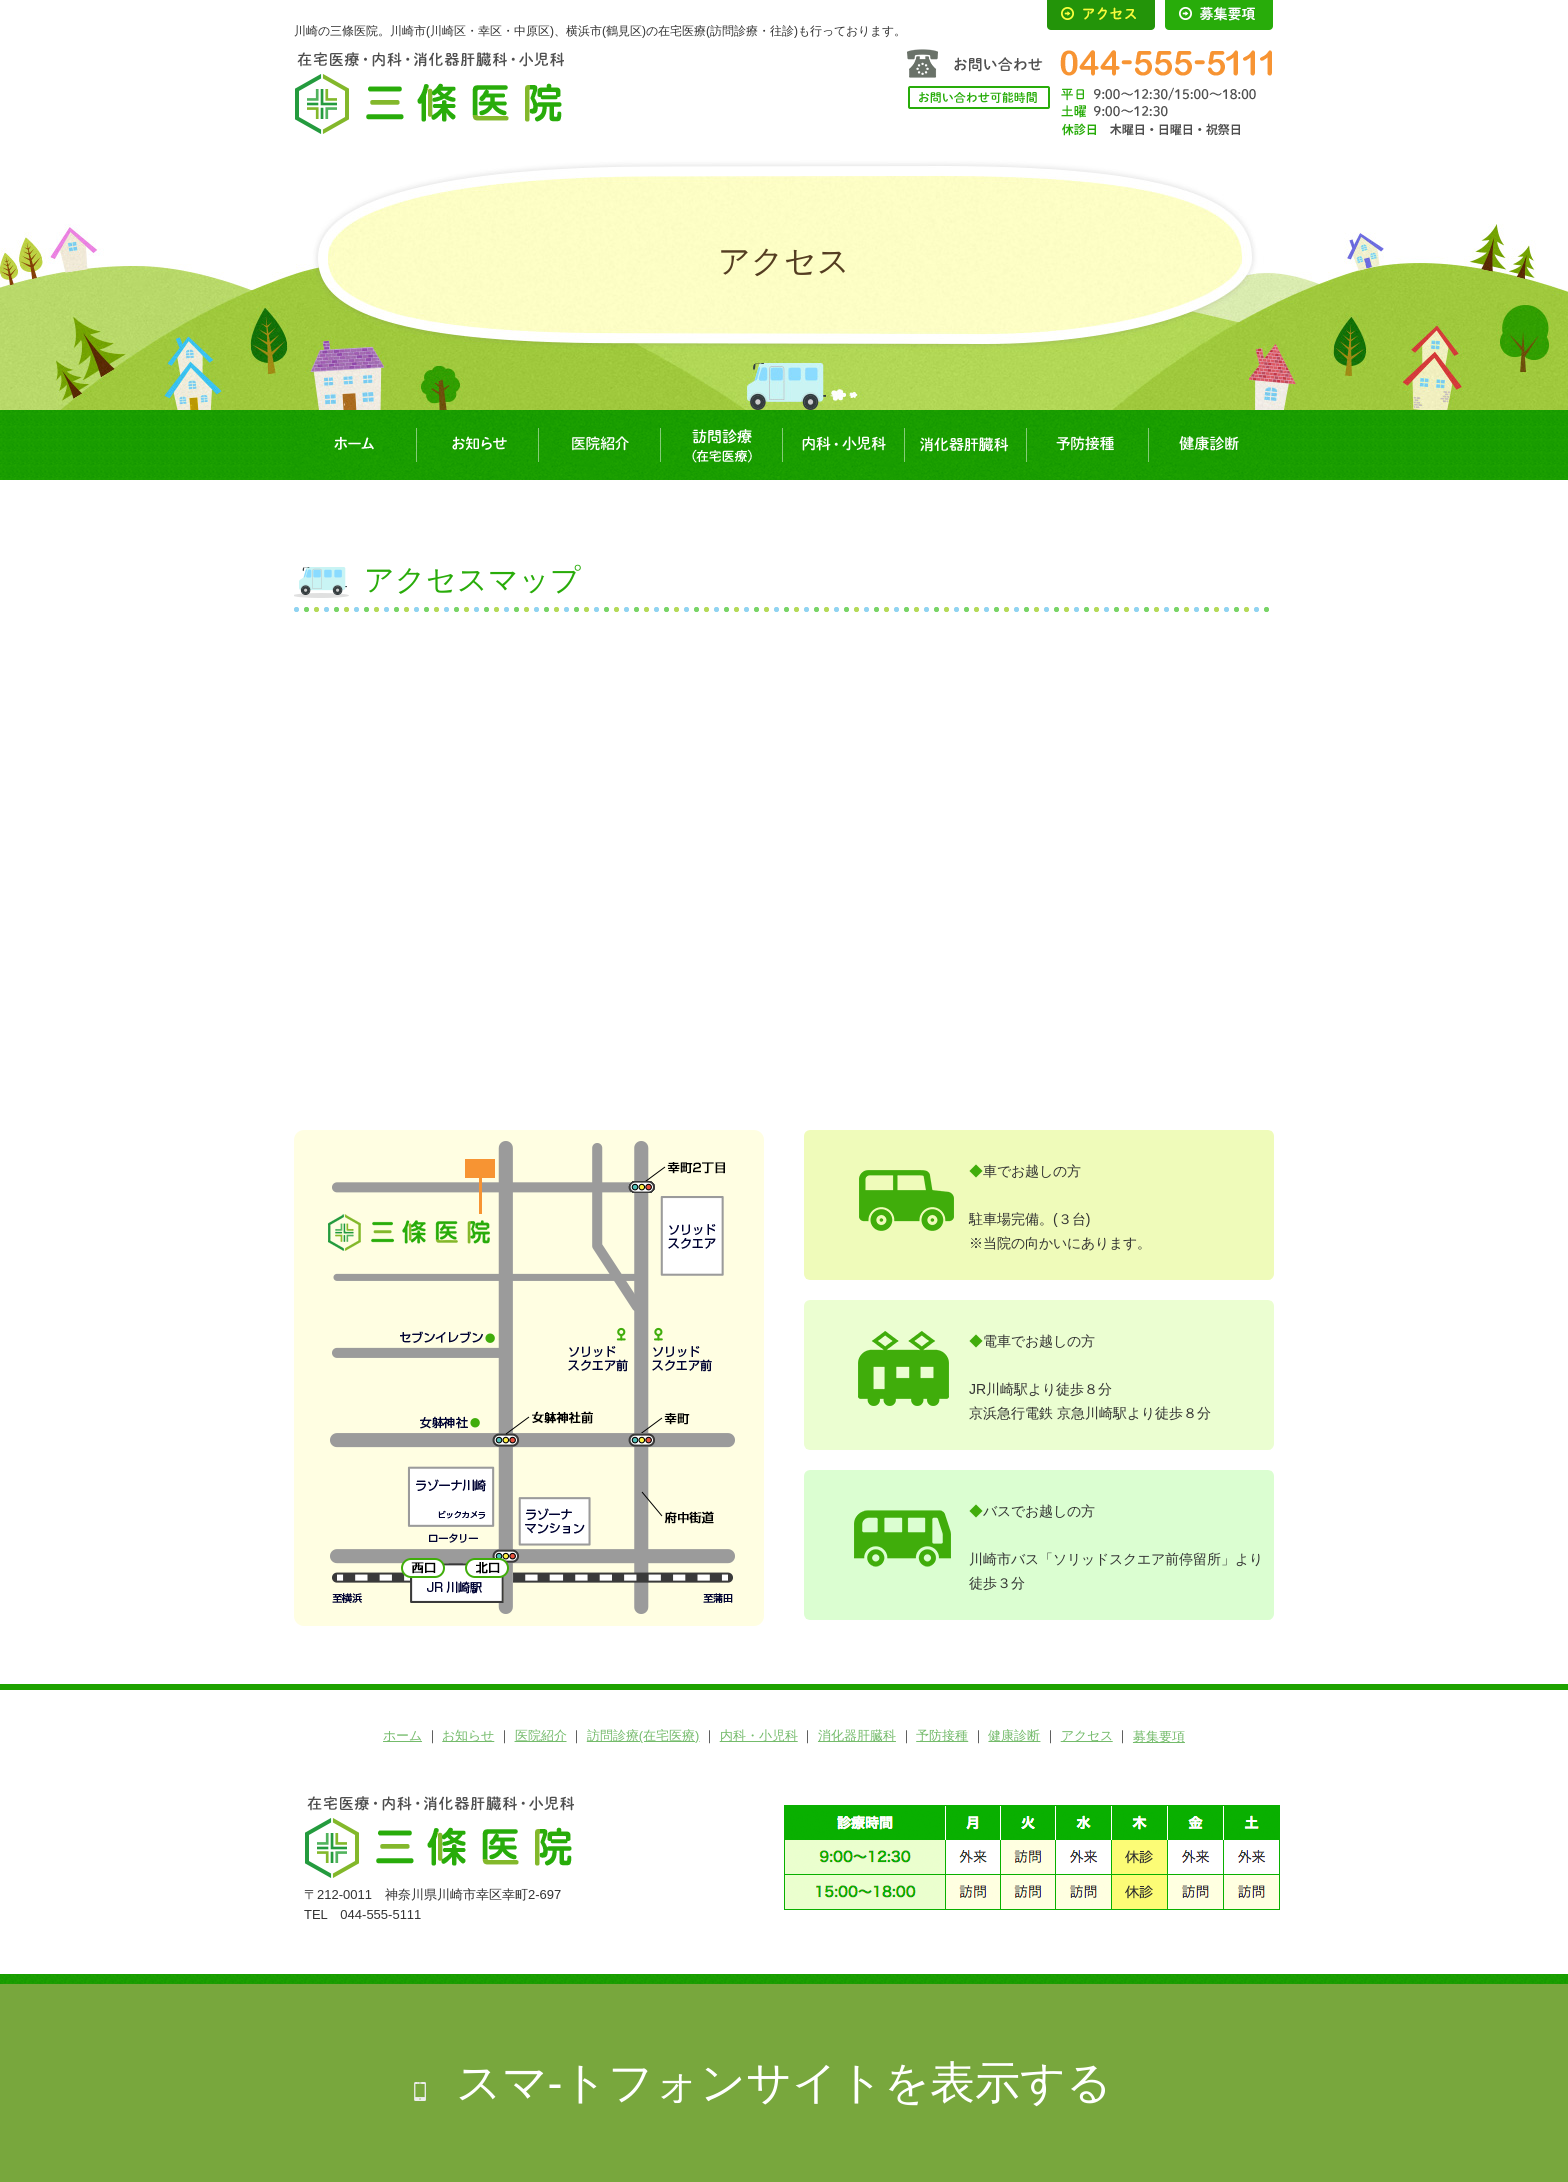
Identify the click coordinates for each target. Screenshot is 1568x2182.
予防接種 (1087, 445)
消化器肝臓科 (965, 445)
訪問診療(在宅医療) (721, 445)
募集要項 (1159, 1736)
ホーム (355, 445)
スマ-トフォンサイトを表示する (784, 2082)
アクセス (1087, 1735)
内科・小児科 (843, 445)
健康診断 (1209, 445)
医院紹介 (599, 445)
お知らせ (477, 445)
